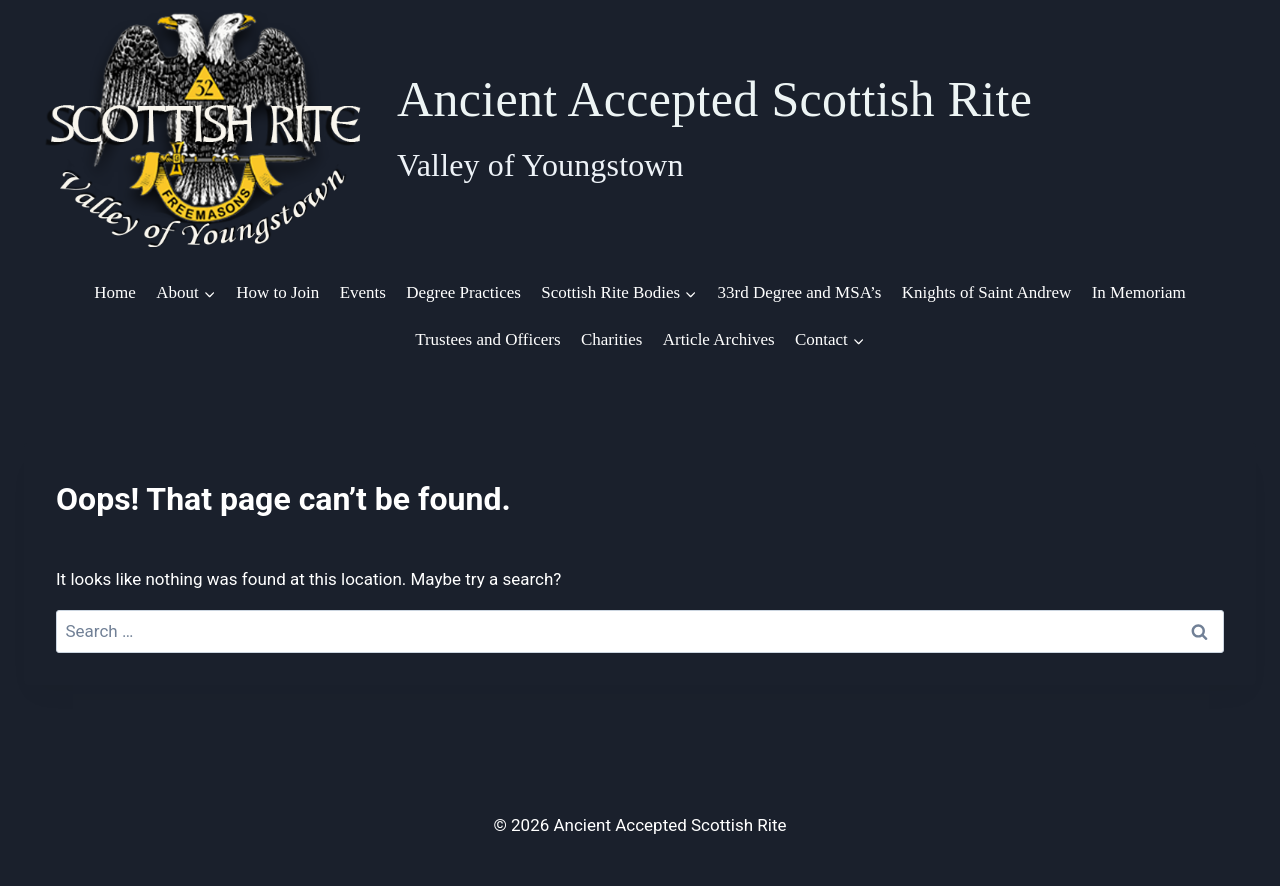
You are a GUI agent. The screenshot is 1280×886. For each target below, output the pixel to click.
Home (115, 292)
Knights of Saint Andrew (987, 292)
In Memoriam (1139, 292)
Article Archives (719, 339)
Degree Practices (463, 292)
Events (363, 292)
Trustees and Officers (487, 339)
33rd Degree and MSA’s (800, 292)
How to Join (277, 292)
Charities (611, 339)
